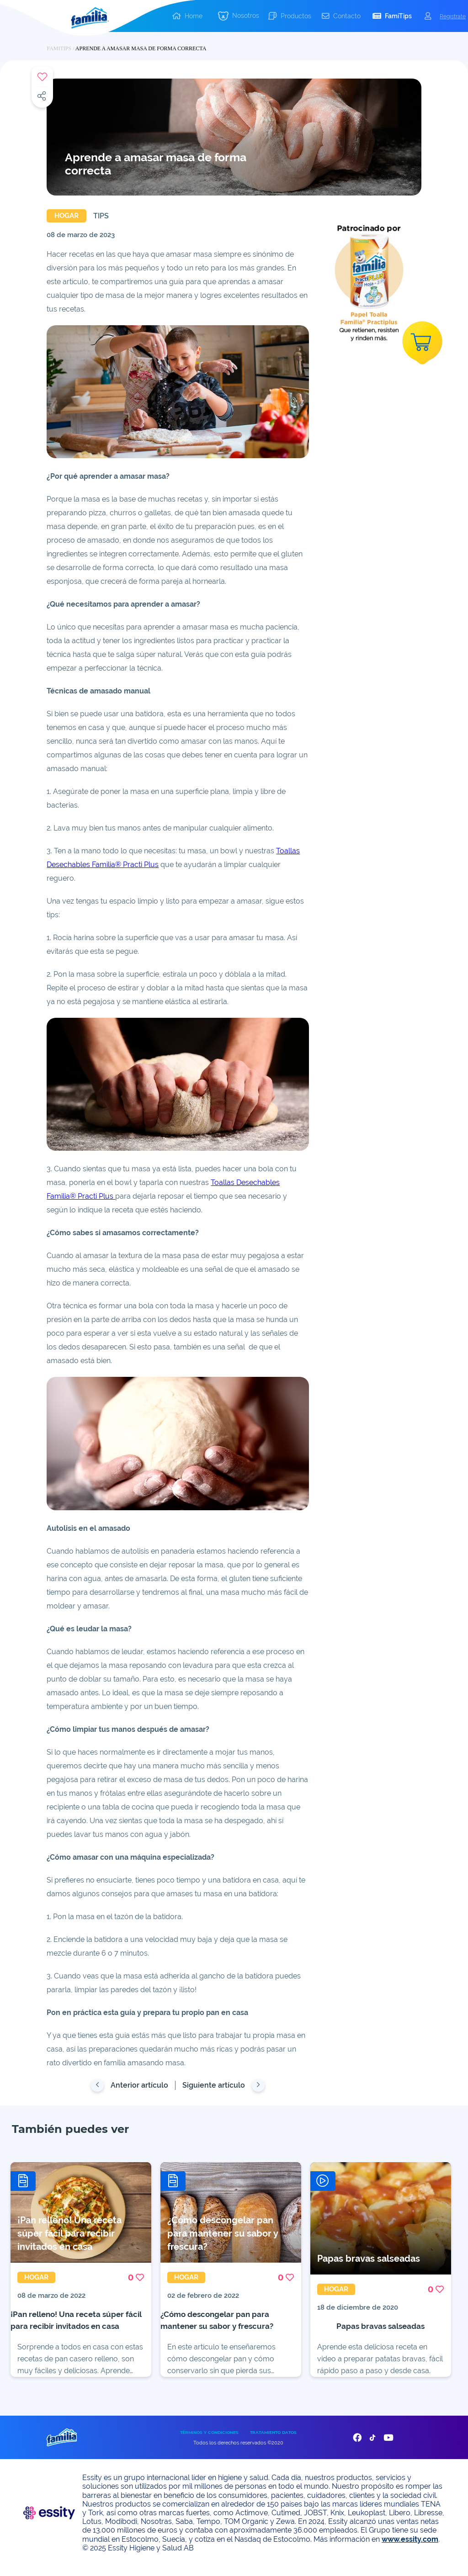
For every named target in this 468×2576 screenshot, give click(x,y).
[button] (238, 16)
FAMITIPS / (61, 48)
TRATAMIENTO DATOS (273, 2441)
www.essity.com (410, 2548)
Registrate (453, 16)
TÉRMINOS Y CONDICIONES (209, 2441)
